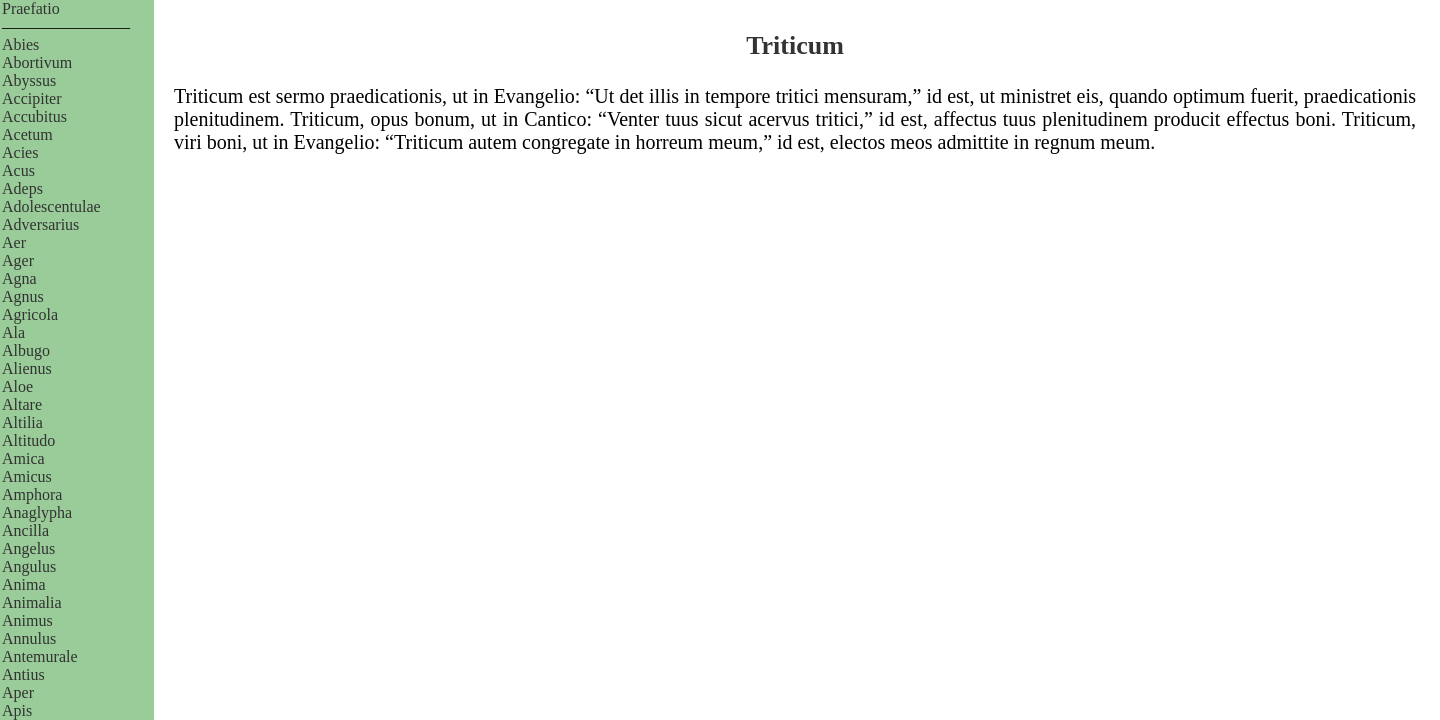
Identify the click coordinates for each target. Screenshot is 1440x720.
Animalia (32, 602)
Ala (13, 332)
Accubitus (34, 116)
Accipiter (32, 98)
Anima (24, 584)
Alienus (27, 368)
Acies (20, 152)
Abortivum (37, 62)
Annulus (29, 638)
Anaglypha (37, 512)
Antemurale (40, 656)
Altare (22, 404)
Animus (27, 620)
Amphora (32, 494)
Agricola (30, 314)
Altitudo (28, 440)
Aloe (17, 386)
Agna (19, 278)
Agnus (23, 296)
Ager (18, 260)
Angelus (28, 548)
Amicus (27, 476)
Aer (14, 242)
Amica (23, 458)
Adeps (22, 188)
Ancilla (25, 530)
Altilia (22, 422)
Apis (17, 710)
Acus (18, 170)
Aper (18, 692)
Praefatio (31, 8)
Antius (23, 674)
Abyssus (29, 80)
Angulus (29, 566)
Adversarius (40, 224)
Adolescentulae (51, 206)
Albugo (26, 350)
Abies (20, 44)
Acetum (27, 134)
